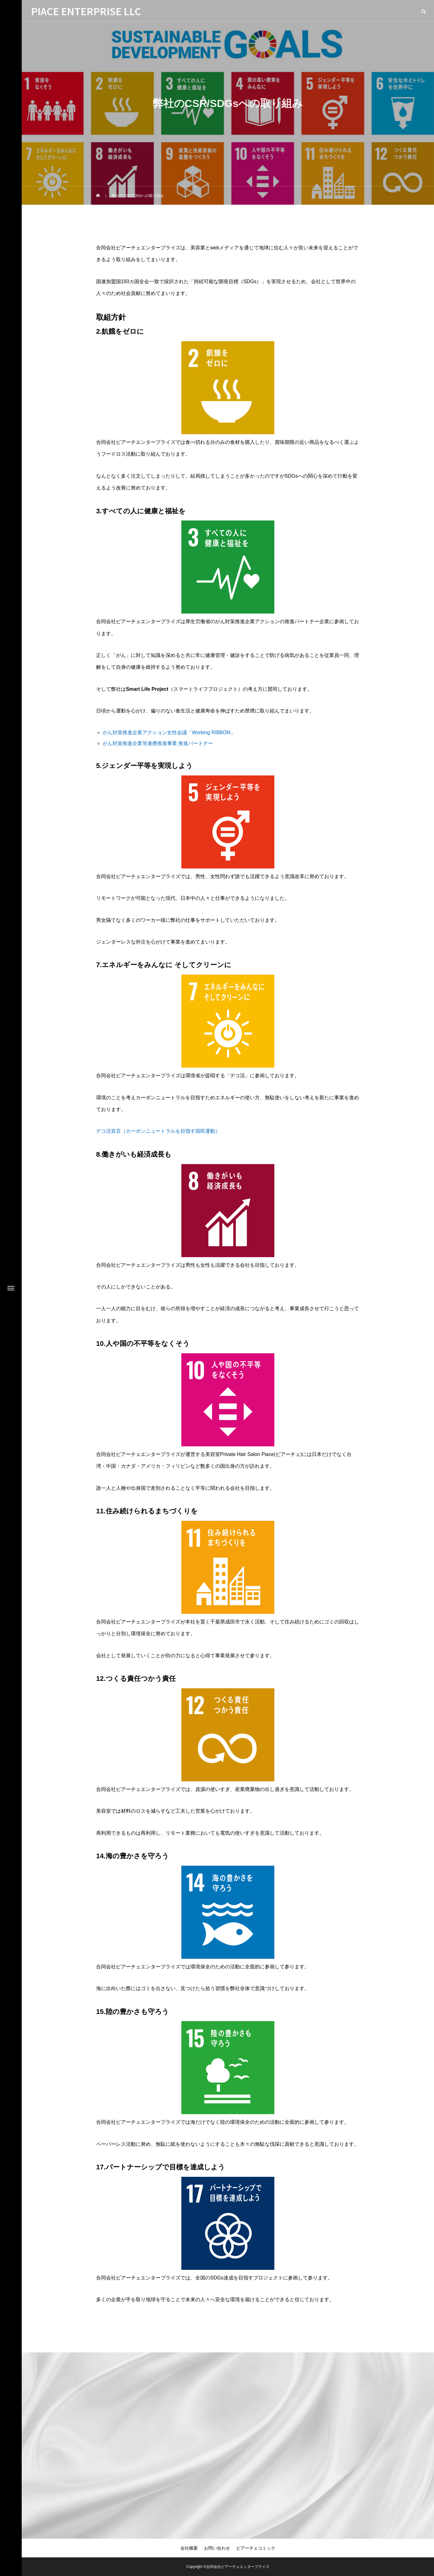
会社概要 (189, 2548)
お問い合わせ (217, 2548)
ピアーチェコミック (255, 2548)
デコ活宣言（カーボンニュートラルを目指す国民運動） (158, 1131)
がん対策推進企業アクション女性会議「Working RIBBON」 (169, 732)
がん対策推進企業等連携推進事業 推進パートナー (158, 743)
